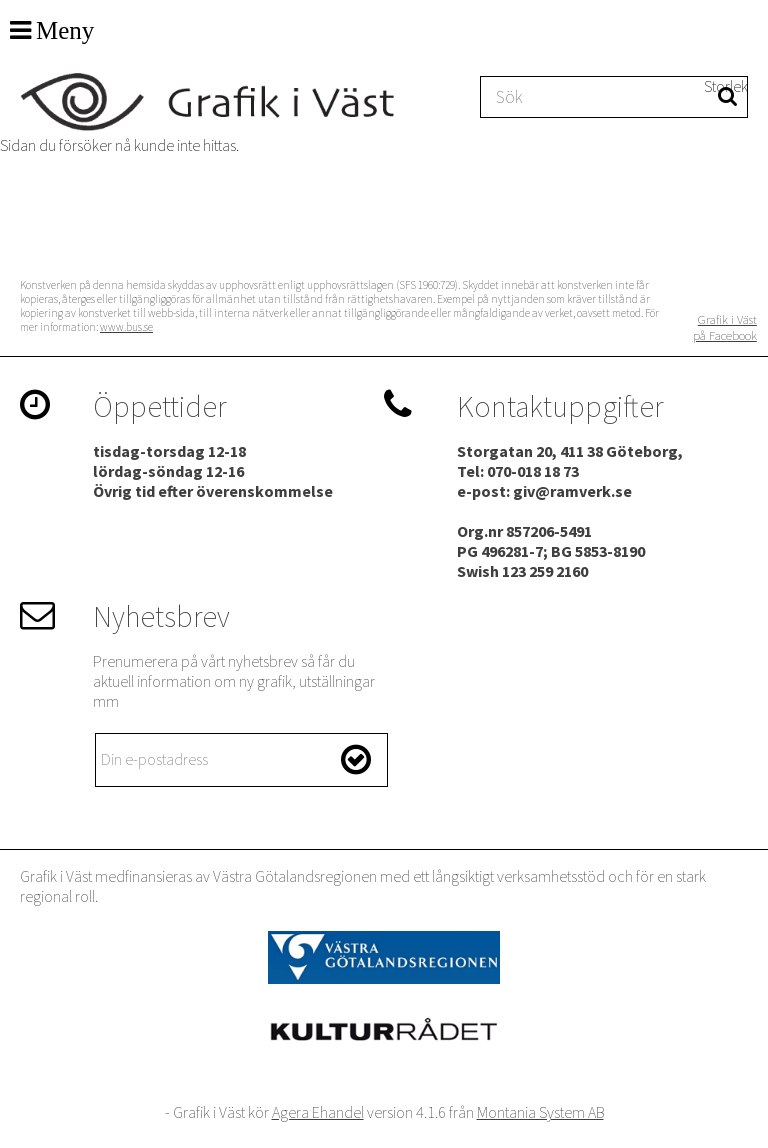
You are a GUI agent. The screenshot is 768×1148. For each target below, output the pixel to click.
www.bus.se (126, 327)
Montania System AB (540, 1112)
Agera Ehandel (318, 1112)
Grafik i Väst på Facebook (725, 327)
